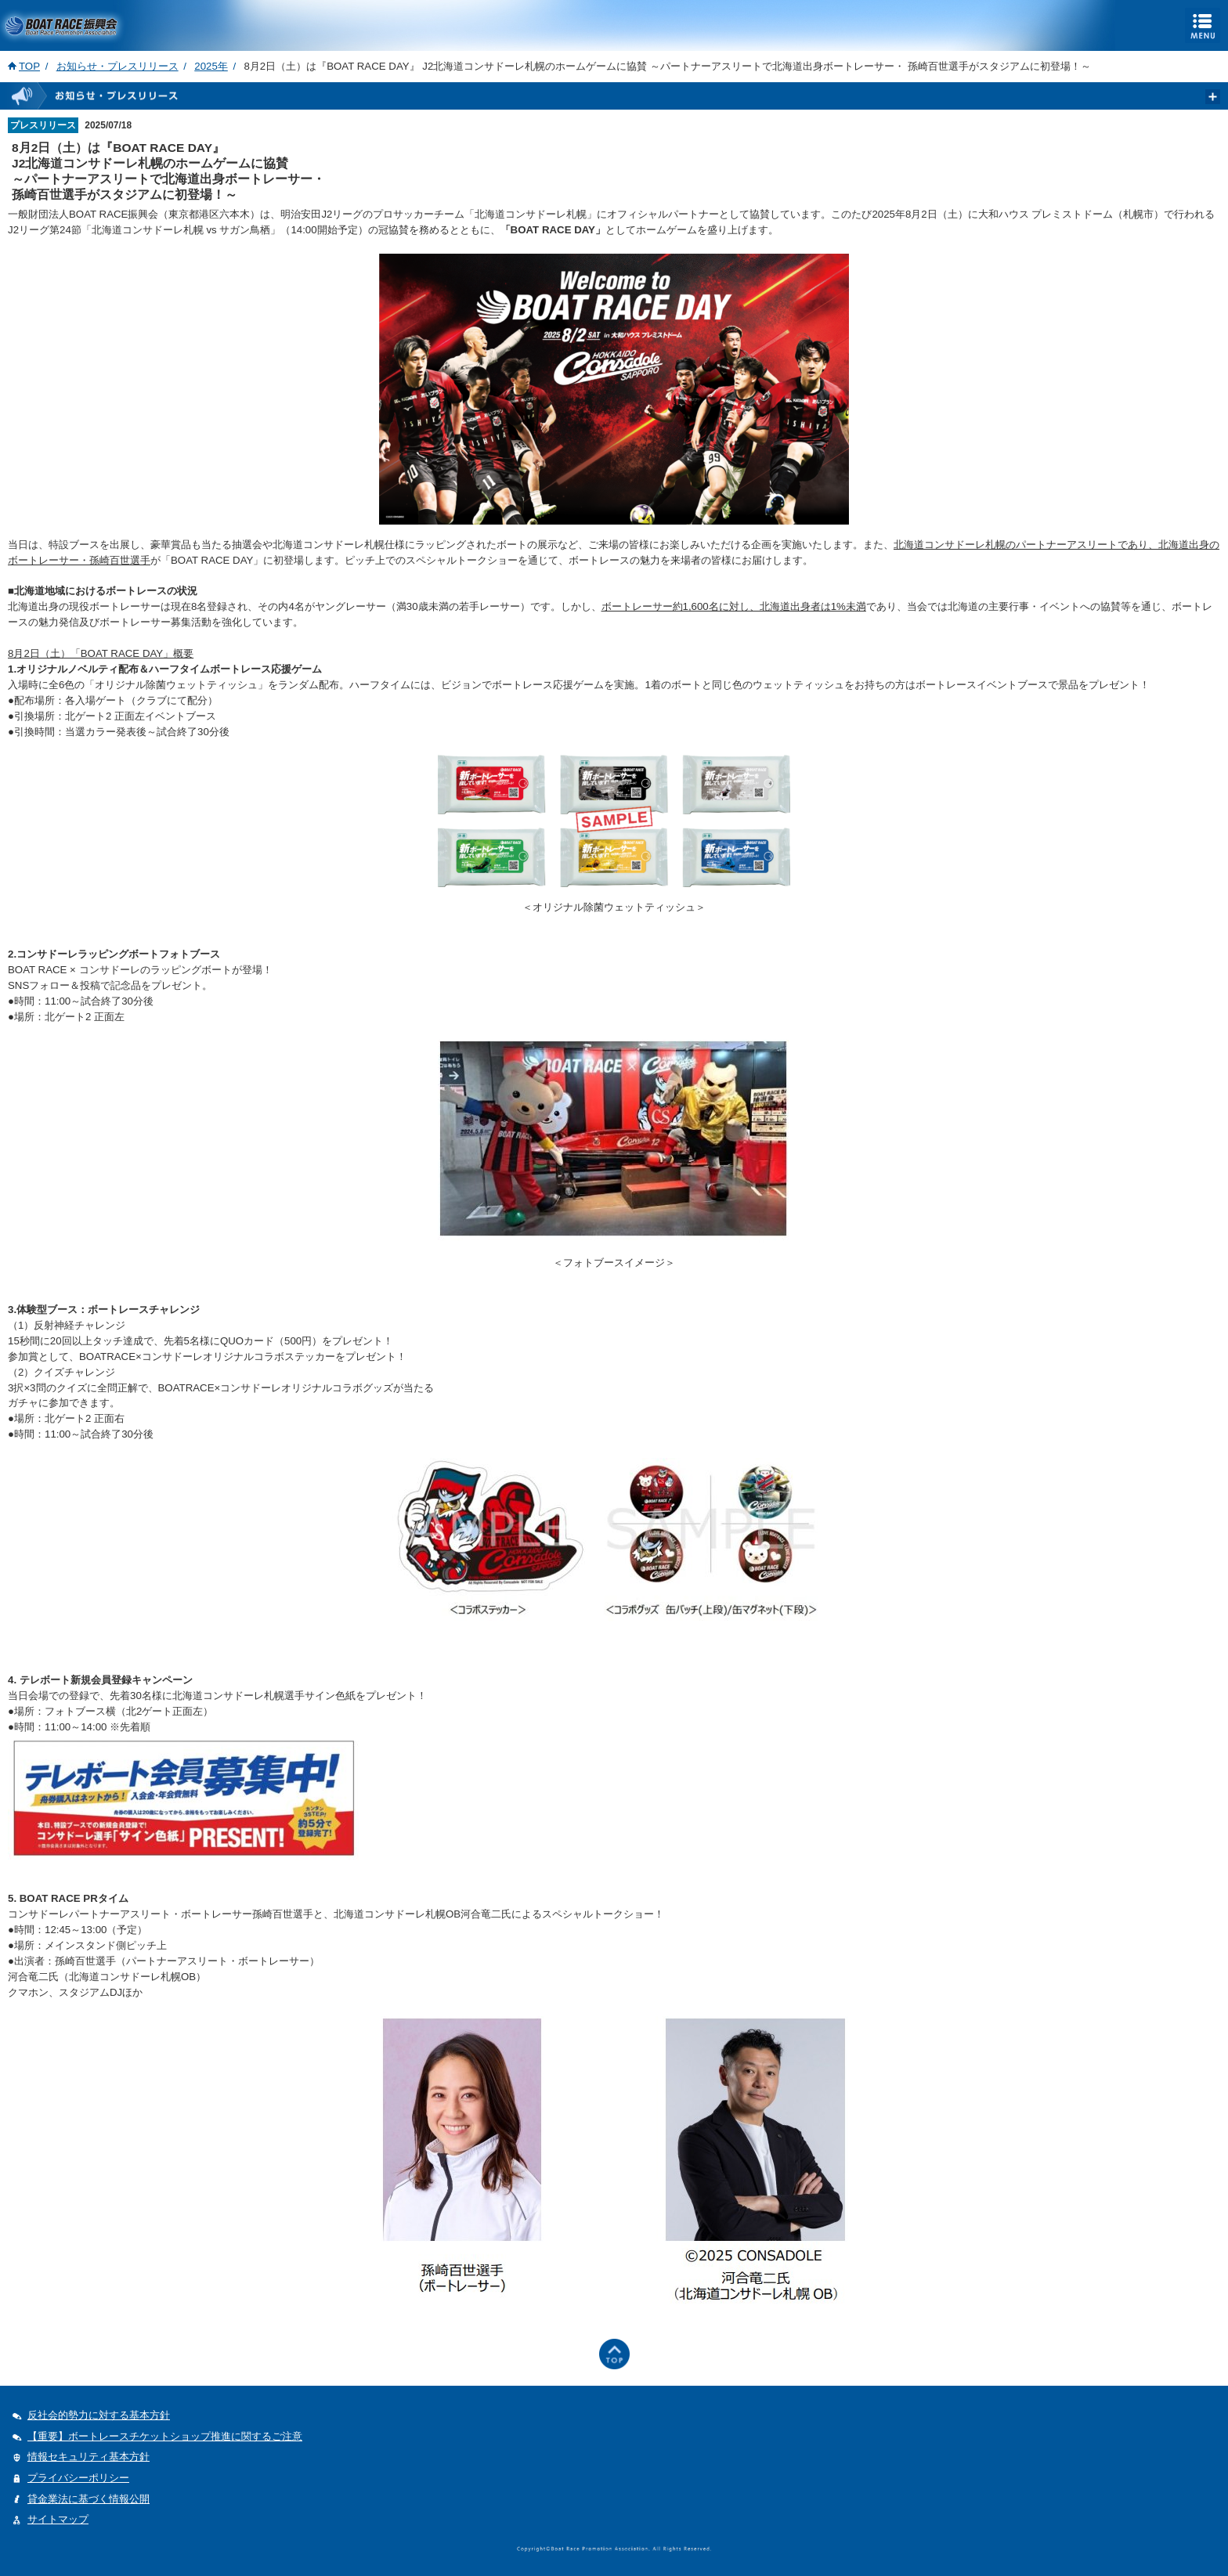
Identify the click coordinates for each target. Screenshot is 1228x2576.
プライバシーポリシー (78, 2478)
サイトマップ (57, 2519)
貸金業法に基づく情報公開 (88, 2499)
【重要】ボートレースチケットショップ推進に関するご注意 (164, 2436)
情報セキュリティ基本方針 (88, 2456)
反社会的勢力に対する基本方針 (98, 2415)
